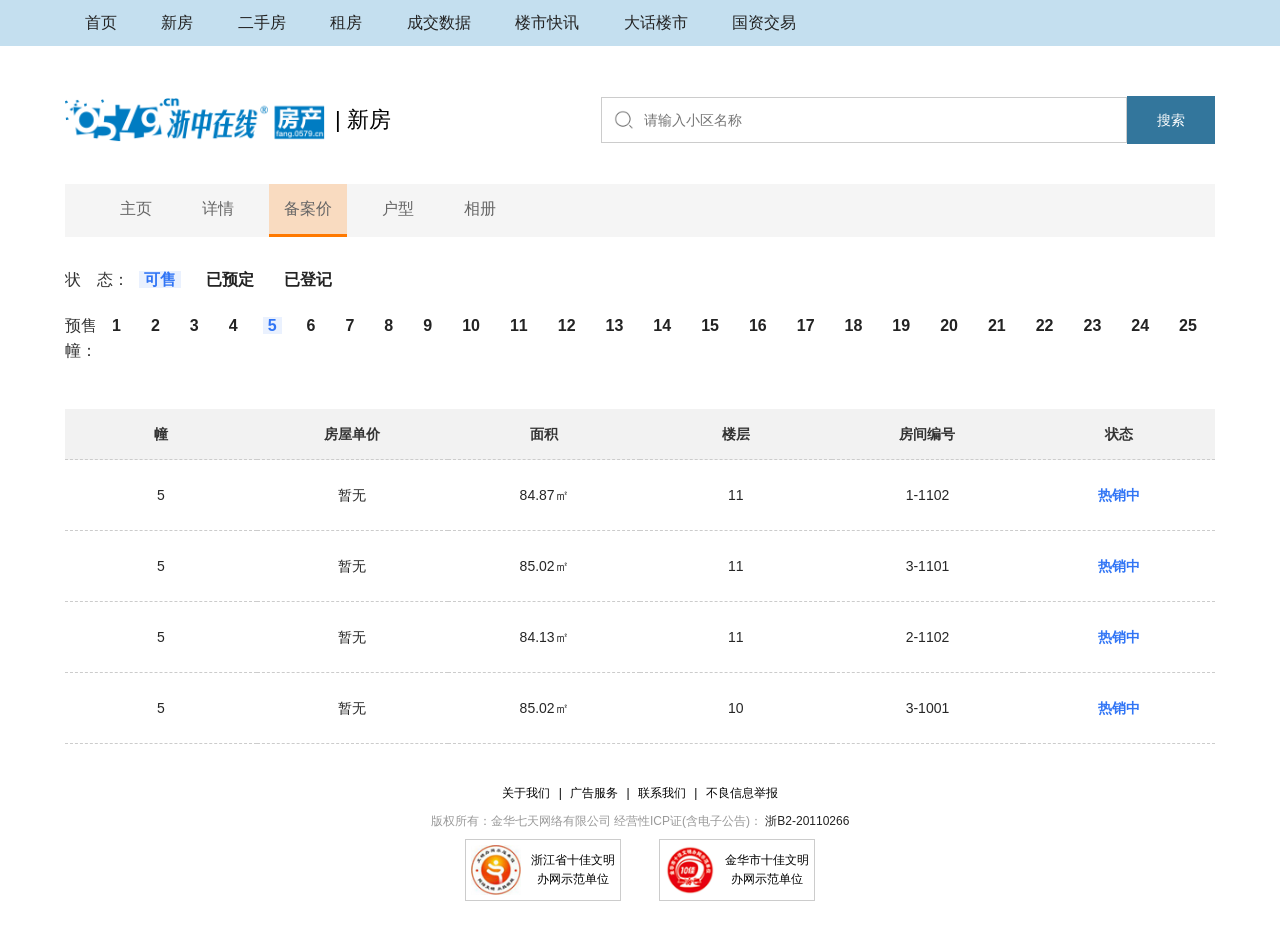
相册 (480, 208)
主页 (136, 208)
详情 (218, 208)
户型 (398, 208)
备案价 (308, 208)
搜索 (1171, 120)
